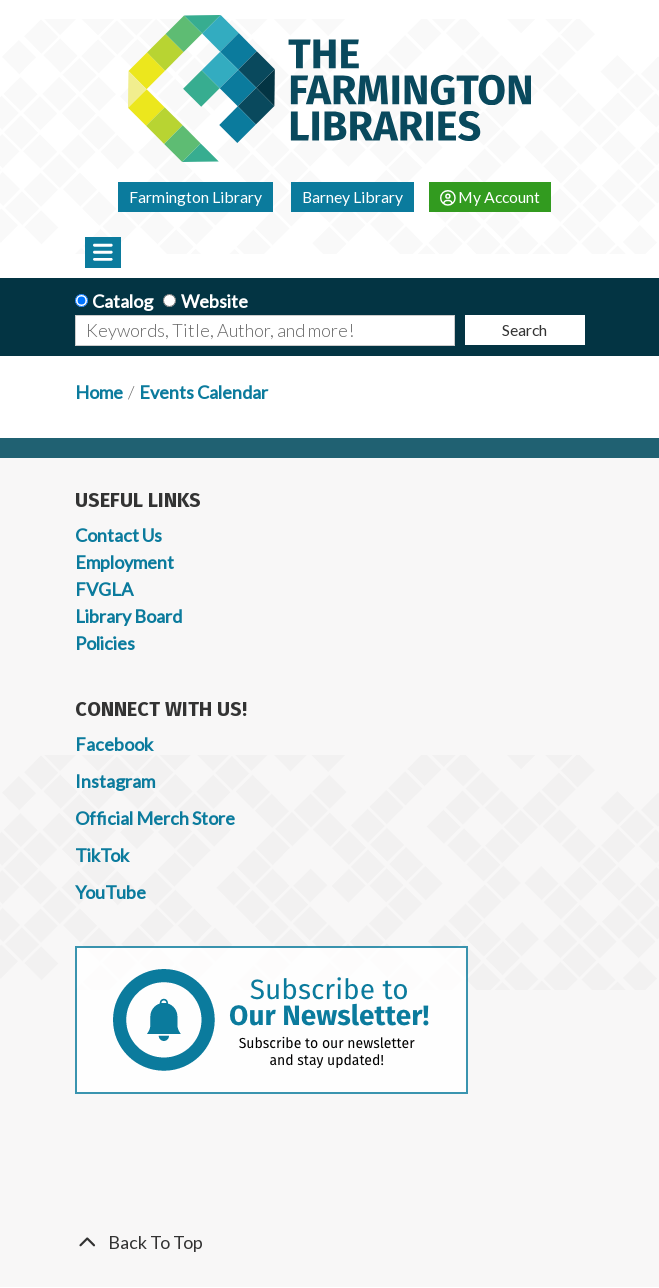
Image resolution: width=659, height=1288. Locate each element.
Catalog (122, 301)
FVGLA (104, 589)
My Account (490, 196)
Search (524, 329)
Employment (124, 562)
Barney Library (352, 196)
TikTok (102, 855)
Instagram (115, 781)
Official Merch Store (155, 818)
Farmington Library (195, 196)
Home (99, 392)
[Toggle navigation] (103, 252)
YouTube (110, 892)
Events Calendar (203, 392)
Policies (105, 643)
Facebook (114, 744)
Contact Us (118, 535)
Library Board (128, 616)
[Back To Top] (330, 1242)
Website (214, 301)
